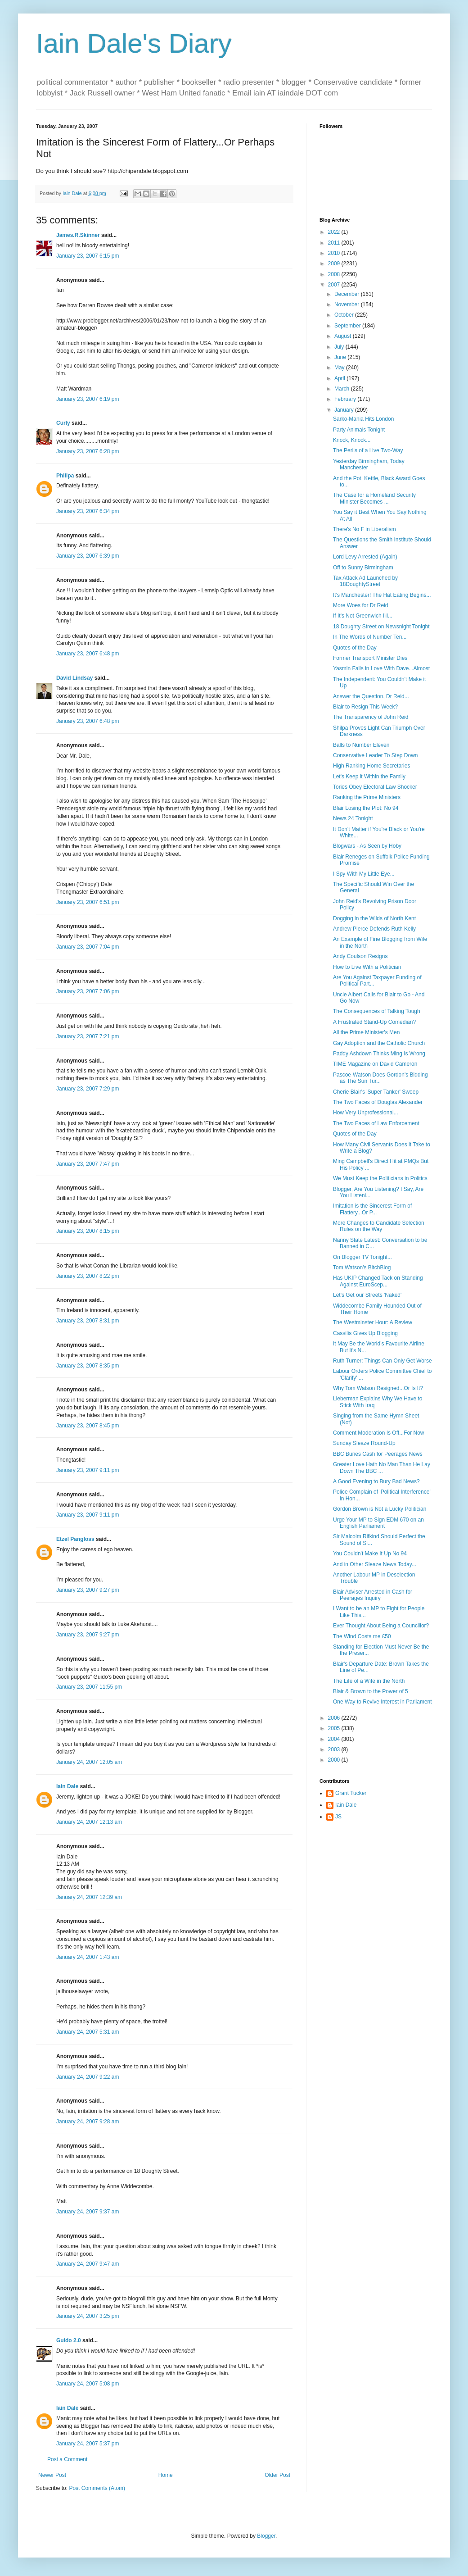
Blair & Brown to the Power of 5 (370, 1691)
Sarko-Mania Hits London (363, 419)
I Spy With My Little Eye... (364, 874)
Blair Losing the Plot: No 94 (365, 808)
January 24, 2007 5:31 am (87, 2032)
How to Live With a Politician (367, 967)
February (345, 399)
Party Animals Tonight (359, 430)
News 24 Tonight (353, 818)
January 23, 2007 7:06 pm (87, 991)
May (340, 367)
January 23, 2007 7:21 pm (87, 1036)
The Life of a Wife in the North (369, 1681)
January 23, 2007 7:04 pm (87, 947)
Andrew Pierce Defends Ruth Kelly (374, 929)
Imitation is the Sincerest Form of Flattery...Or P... (372, 1209)
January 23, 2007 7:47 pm (87, 1164)
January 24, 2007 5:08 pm (87, 2384)
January (344, 410)
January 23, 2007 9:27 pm (87, 1590)
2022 (335, 232)
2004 (335, 1739)
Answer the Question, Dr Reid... (371, 696)
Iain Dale (67, 1786)
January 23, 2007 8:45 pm (87, 1425)
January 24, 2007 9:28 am (87, 2121)
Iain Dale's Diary (134, 43)
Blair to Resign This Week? (365, 707)
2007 (335, 285)
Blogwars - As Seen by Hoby (367, 846)
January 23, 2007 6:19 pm (87, 399)
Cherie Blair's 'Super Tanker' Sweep (375, 1092)
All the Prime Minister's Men (366, 1032)
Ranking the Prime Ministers (366, 797)
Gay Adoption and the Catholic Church (379, 1043)
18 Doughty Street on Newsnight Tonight (381, 626)
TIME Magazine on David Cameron (375, 1064)
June (340, 357)
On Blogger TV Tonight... (362, 1257)
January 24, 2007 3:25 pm (87, 2316)
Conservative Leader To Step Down (375, 755)
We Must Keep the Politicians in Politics (380, 1178)
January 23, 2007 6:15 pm (87, 256)
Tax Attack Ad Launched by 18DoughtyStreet (365, 581)
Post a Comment (67, 2459)
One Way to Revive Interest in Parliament (382, 1702)
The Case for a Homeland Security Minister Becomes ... (374, 498)
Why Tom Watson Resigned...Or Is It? (378, 1388)
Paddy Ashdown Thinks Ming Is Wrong (379, 1053)
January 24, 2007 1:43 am (87, 1957)
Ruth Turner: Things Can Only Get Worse (382, 1361)
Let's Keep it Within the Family (369, 776)
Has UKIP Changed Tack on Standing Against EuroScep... (378, 1281)
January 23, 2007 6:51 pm (87, 902)
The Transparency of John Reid (370, 717)
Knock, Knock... (351, 440)
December (347, 294)
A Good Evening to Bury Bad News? (376, 1481)
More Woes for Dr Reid (360, 605)
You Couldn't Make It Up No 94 (370, 1553)
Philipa (65, 475)
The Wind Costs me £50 (362, 1636)
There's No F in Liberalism (364, 529)
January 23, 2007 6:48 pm (87, 653)
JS (338, 1816)
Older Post (277, 2475)
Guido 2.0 (68, 2340)
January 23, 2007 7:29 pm (87, 1089)
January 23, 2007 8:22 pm (87, 1276)
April (340, 378)
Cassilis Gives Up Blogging (365, 1333)
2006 (335, 1718)
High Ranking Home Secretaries (371, 766)
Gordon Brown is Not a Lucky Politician (379, 1509)
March (342, 389)
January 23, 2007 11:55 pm (89, 1687)
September (348, 326)
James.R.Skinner (78, 235)
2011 (335, 243)
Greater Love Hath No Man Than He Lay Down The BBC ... (381, 1467)
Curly (63, 423)
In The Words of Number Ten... (369, 637)
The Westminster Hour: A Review (372, 1322)
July (340, 347)
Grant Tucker (350, 1793)
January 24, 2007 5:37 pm (87, 2443)
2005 (335, 1728)
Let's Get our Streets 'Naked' (367, 1295)
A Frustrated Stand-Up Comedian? (374, 1022)
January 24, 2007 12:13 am (89, 1822)
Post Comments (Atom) (97, 2488)
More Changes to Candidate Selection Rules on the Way (378, 1226)
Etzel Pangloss (75, 1539)
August (343, 336)
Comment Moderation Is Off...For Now (378, 1433)
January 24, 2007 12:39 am (89, 1897)
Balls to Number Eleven (361, 745)
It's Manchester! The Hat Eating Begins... (382, 595)
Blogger (266, 2536)
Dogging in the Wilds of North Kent (374, 918)
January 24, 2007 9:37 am (87, 2211)
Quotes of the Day (355, 648)
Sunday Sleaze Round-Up (364, 1443)
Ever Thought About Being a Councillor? (381, 1625)
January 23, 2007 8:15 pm (87, 1231)
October (344, 315)
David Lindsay (74, 678)
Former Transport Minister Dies (370, 658)
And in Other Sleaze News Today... (374, 1564)
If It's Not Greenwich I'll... (362, 616)
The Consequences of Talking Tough (376, 1011)
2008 (335, 274)
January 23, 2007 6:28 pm (87, 451)
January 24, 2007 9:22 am (87, 2077)
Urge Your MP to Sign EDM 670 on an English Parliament (378, 1523)
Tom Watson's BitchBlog (362, 1267)
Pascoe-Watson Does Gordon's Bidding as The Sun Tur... (380, 1078)
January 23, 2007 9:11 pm (87, 1470)
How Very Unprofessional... (365, 1112)
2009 (335, 263)
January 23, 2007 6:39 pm (87, 556)
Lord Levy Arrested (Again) (365, 557)
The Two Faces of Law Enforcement (376, 1123)
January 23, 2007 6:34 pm (87, 511)
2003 (335, 1749)
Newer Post (52, 2475)
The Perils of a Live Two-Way (368, 450)
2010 (335, 253)
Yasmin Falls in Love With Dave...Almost (381, 668)
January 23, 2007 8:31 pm (87, 1321)
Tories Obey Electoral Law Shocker (375, 787)
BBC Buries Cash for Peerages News (378, 1454)
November (347, 304)
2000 (335, 1760)
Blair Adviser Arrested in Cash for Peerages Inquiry (372, 1595)
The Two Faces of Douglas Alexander (378, 1102)
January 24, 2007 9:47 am (87, 2264)
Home (165, 2475)
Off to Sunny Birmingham (363, 567)
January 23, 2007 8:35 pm (87, 1366)
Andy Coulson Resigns (360, 956)
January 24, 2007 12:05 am (89, 1762)
